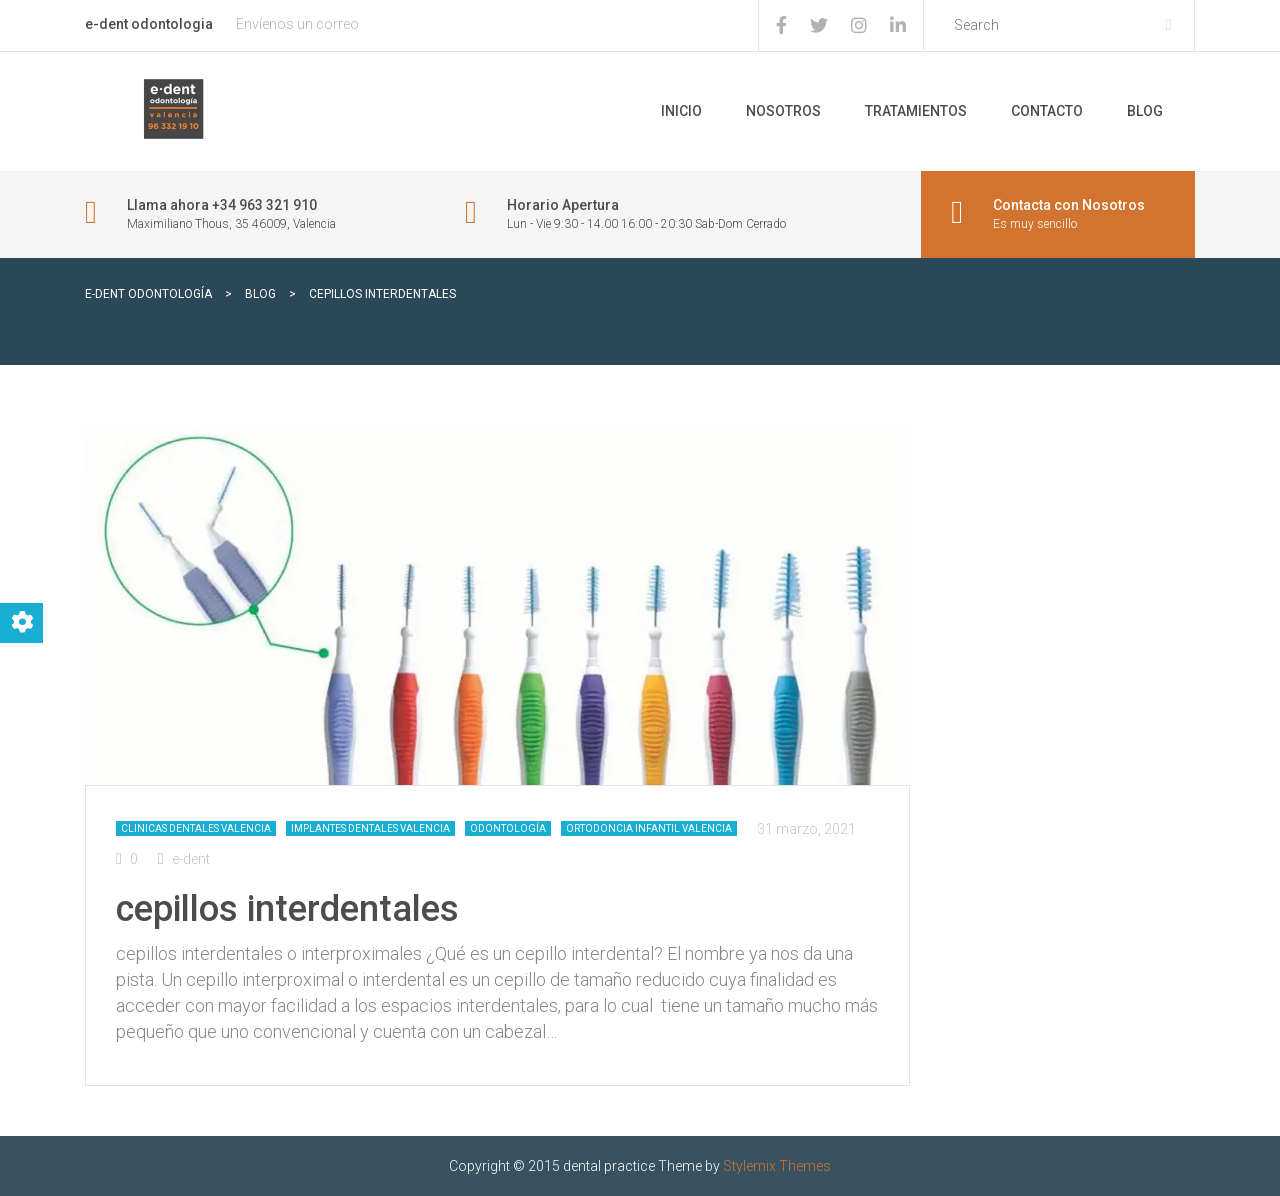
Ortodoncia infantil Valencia (649, 828)
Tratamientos (916, 111)
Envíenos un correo (297, 24)
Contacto (1047, 111)
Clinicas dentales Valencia (196, 828)
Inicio (681, 111)
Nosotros (783, 111)
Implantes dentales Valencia (370, 828)
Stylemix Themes (777, 1166)
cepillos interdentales (287, 909)
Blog (1145, 111)
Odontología (508, 828)
